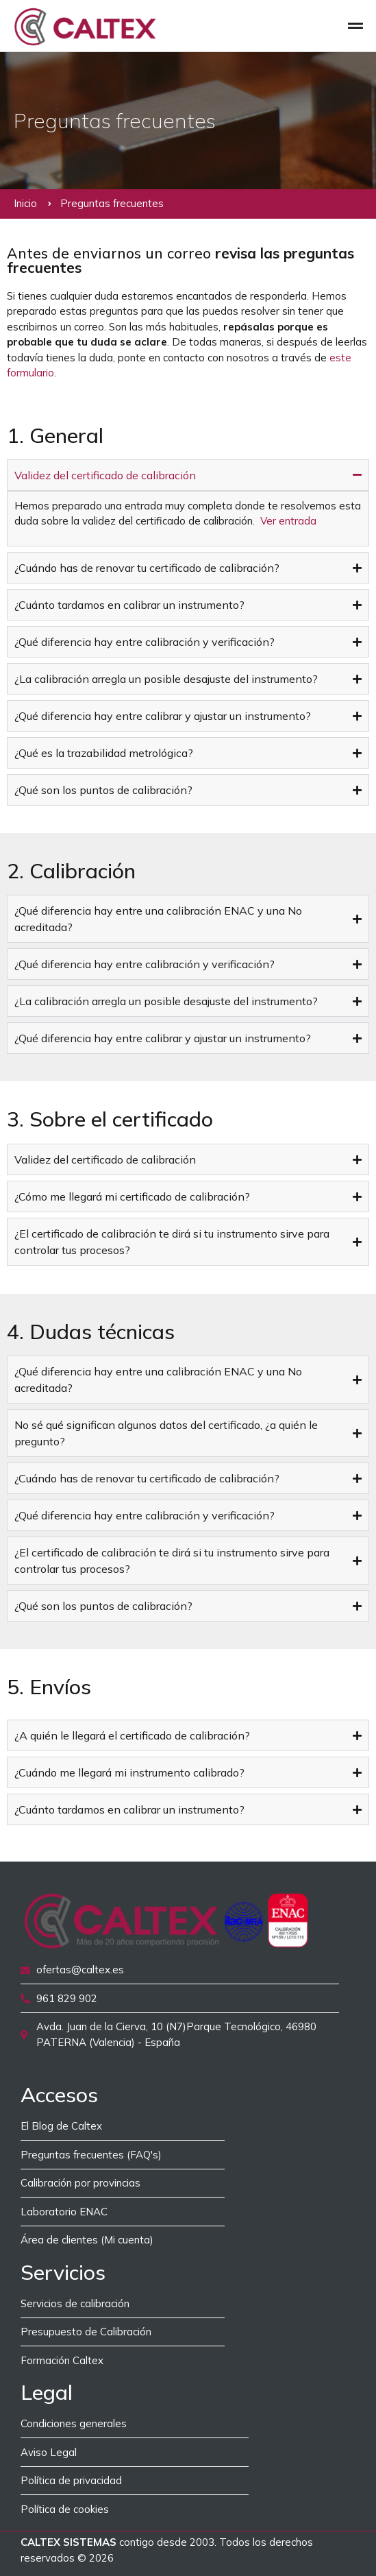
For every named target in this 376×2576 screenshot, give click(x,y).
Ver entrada (288, 520)
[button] (355, 25)
